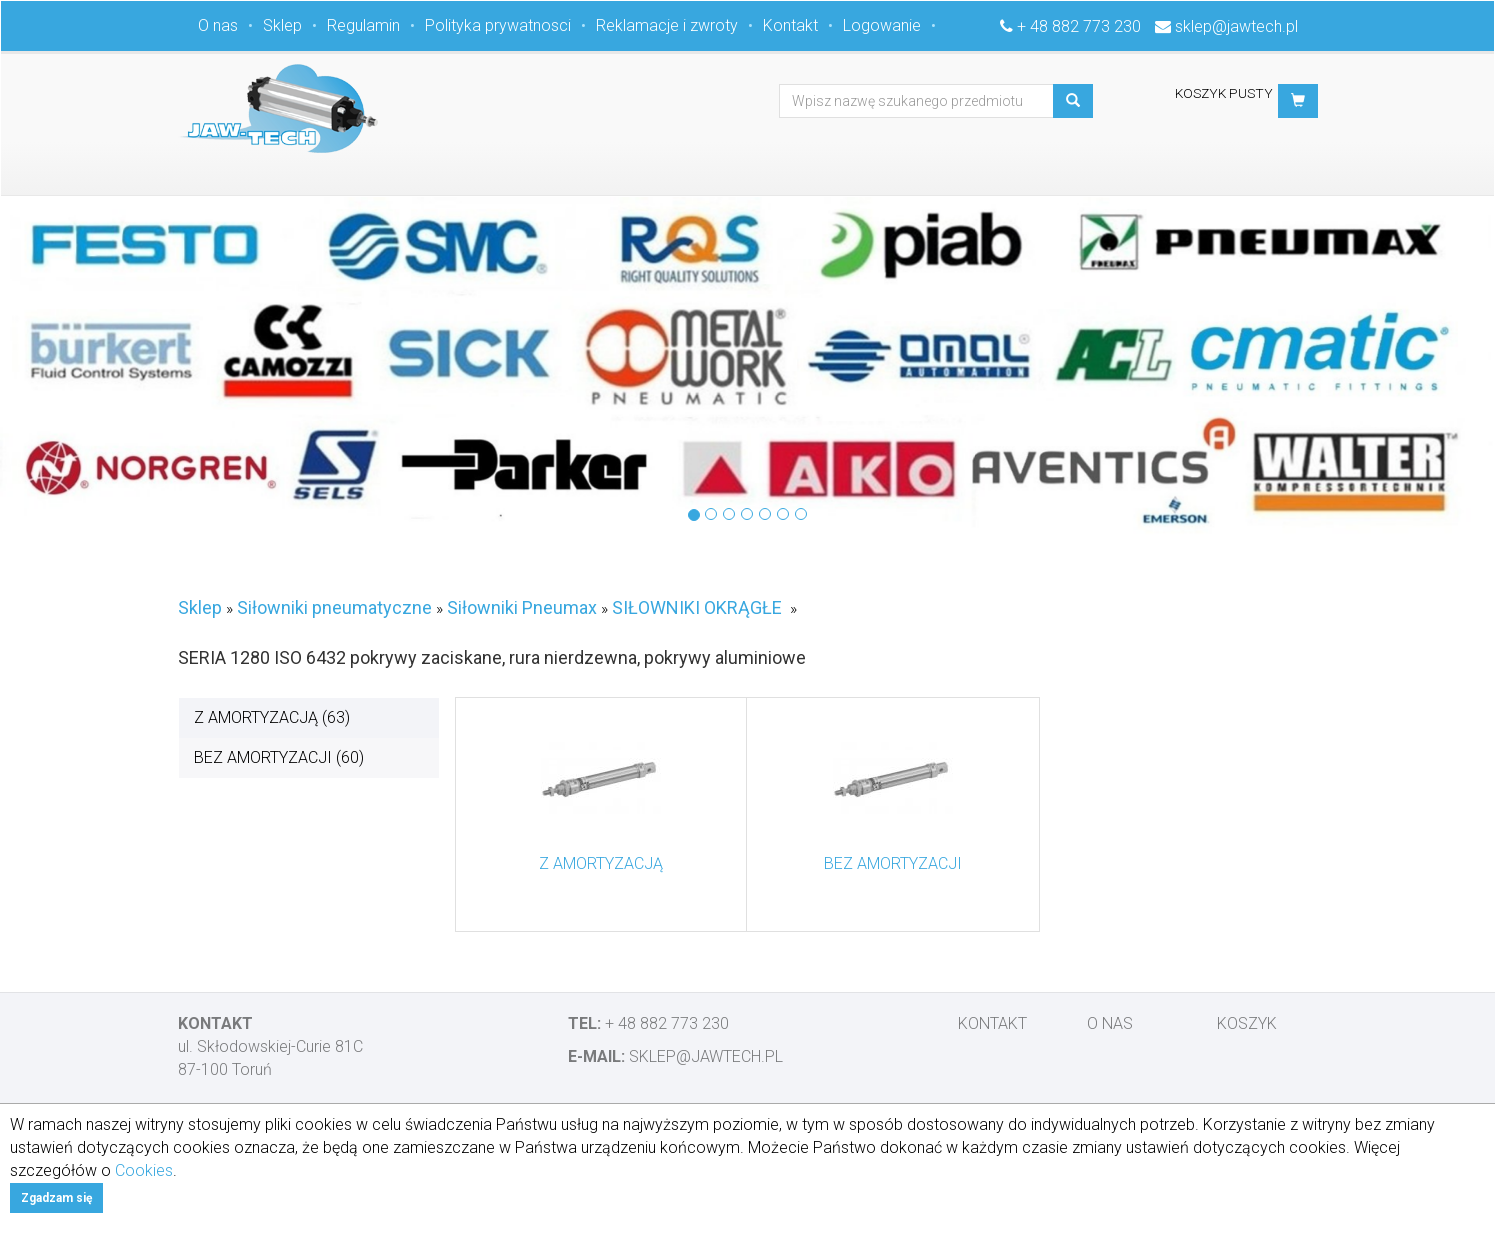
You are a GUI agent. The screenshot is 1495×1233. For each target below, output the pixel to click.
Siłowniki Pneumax (522, 607)
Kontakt (790, 25)
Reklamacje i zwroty (667, 25)
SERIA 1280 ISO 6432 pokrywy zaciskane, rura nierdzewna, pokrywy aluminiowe (492, 657)
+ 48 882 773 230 (1079, 26)
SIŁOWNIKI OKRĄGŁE (697, 607)
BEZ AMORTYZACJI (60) (279, 757)
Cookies (144, 1170)
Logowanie (882, 25)
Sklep (282, 25)
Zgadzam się (56, 1198)
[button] (1298, 101)
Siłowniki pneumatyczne (334, 607)
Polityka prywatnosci (498, 25)
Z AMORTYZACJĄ (601, 863)
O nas (218, 25)
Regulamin (363, 25)
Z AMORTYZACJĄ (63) (272, 717)
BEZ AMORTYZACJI (893, 863)
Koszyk (1247, 1023)
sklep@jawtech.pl (1236, 26)
